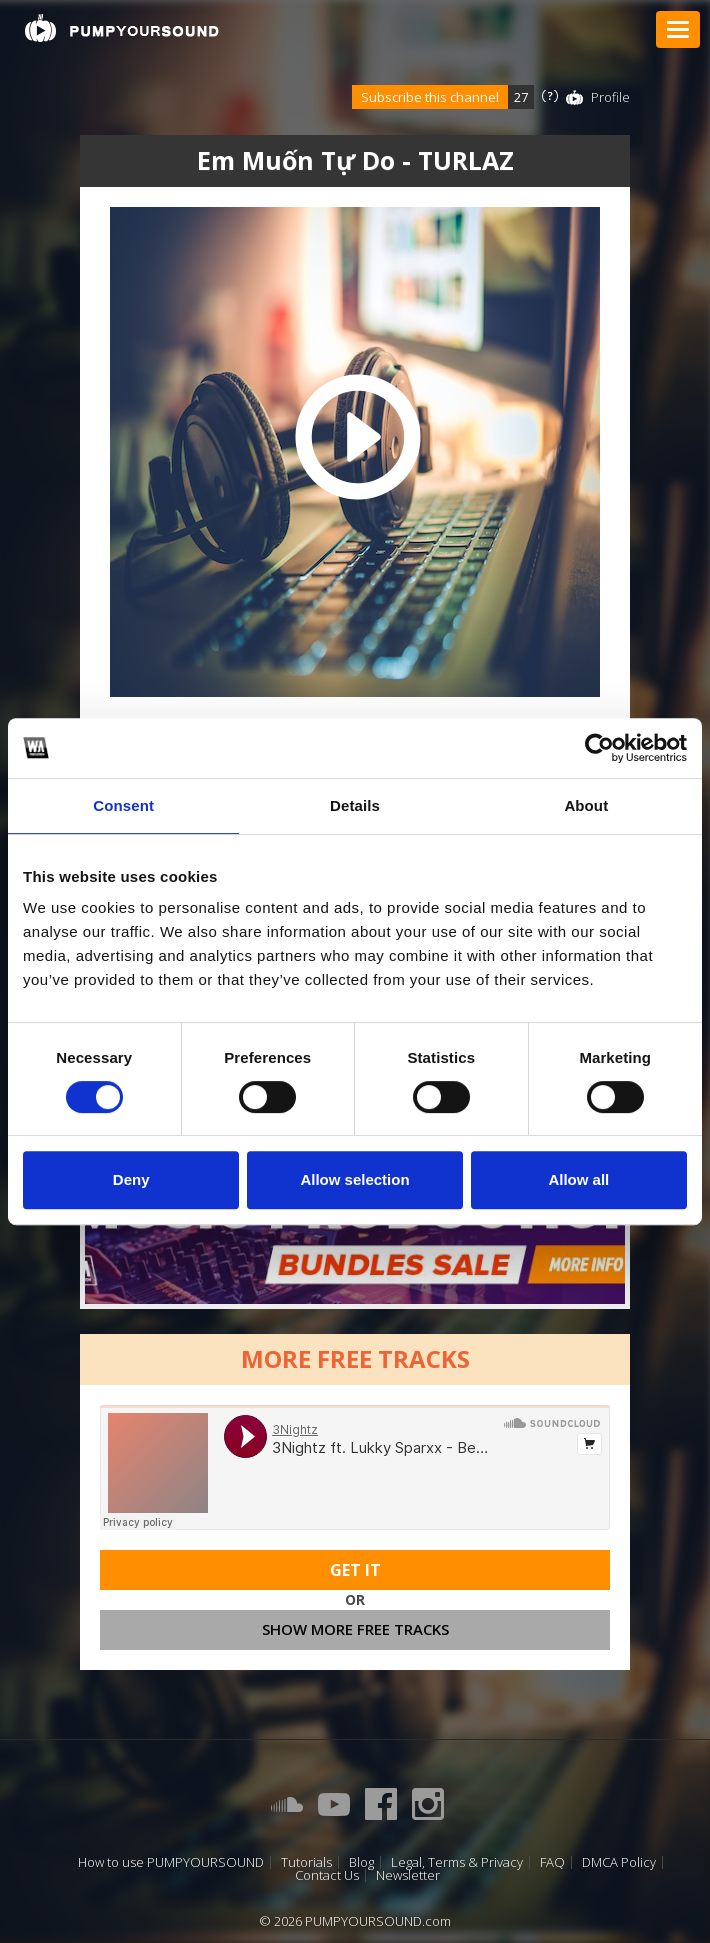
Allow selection (354, 1179)
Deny (131, 1179)
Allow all (578, 1179)
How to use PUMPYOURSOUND (171, 1862)
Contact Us (327, 1875)
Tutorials (306, 1862)
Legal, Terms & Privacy (457, 1862)
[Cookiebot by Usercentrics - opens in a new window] (599, 748)
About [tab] (586, 805)
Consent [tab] (123, 805)
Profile (610, 97)
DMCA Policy (619, 1862)
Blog (361, 1862)
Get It (355, 1570)
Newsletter (408, 1875)
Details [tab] (355, 805)
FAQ (552, 1862)
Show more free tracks (355, 1629)
